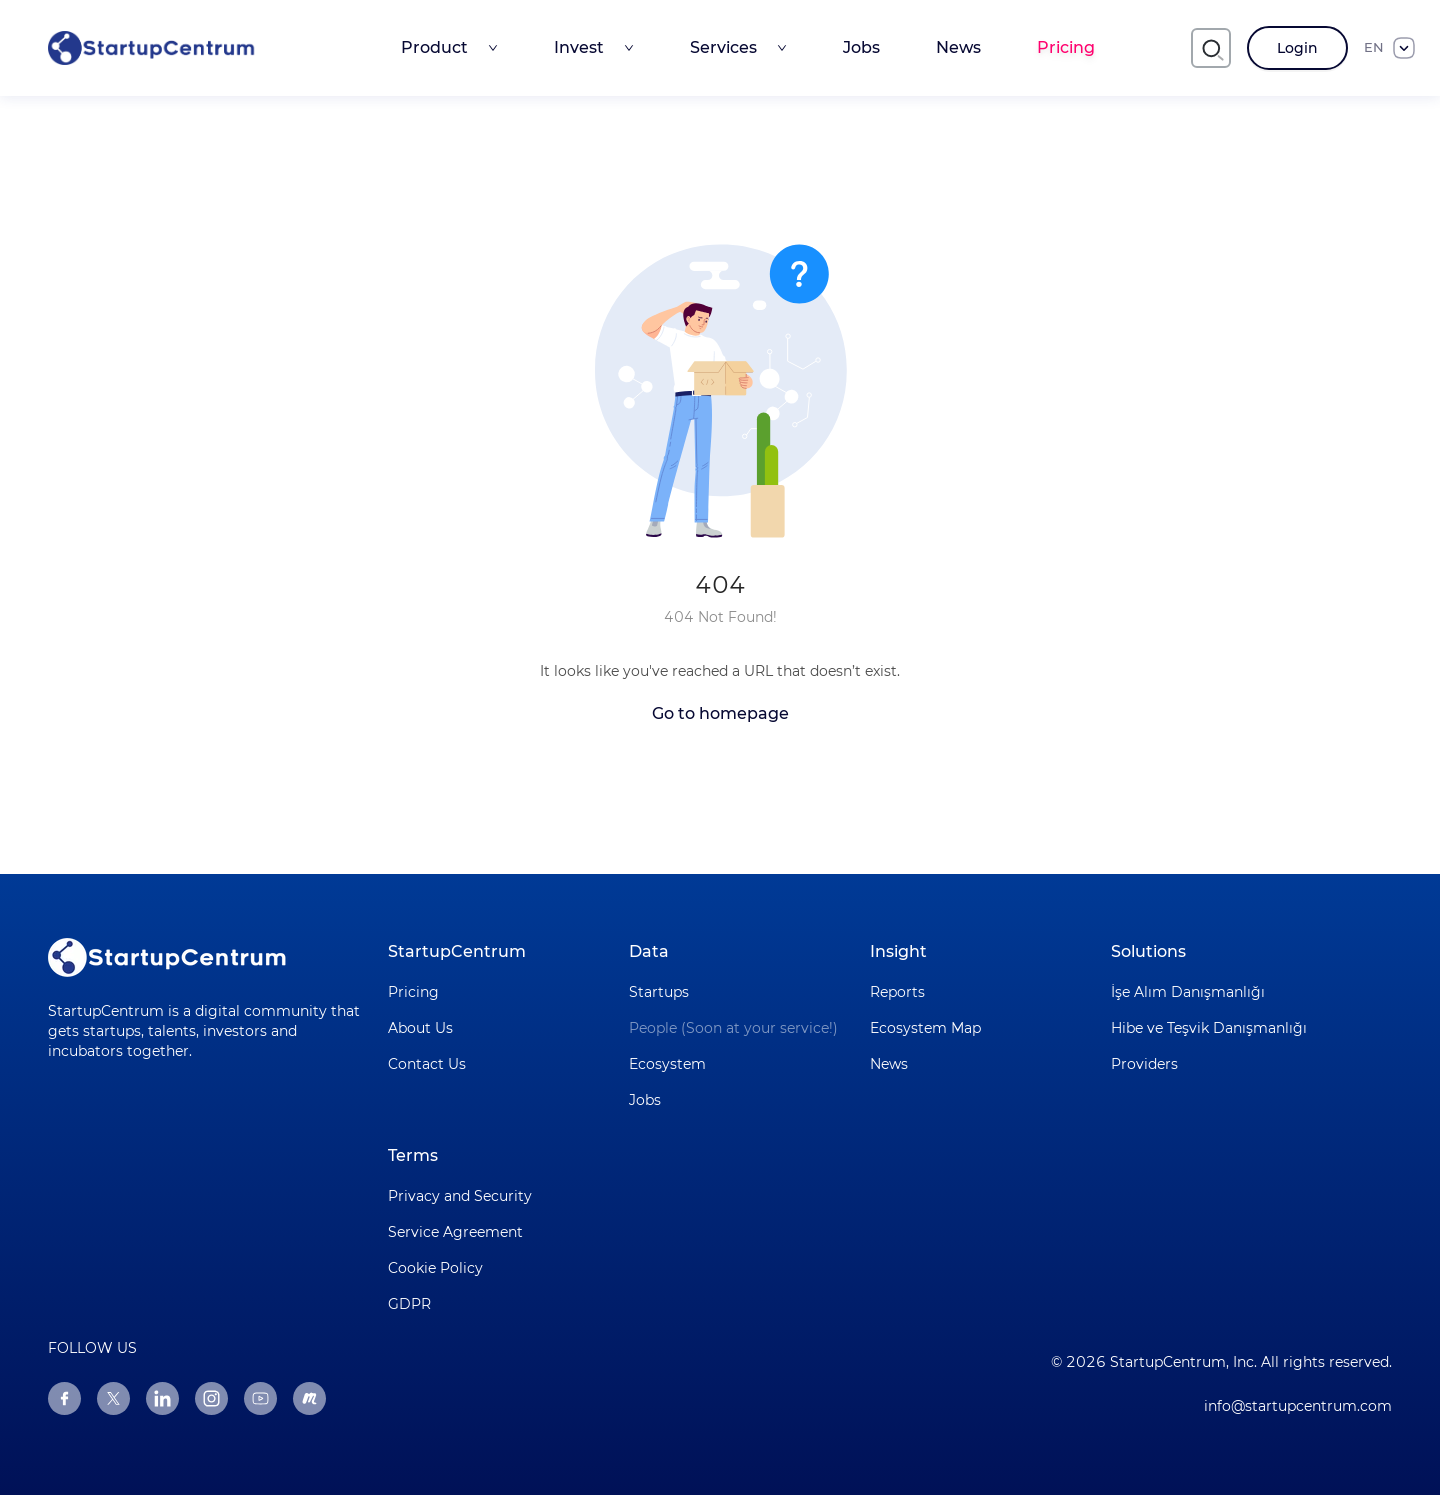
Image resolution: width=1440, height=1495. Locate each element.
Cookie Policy (435, 1268)
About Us (420, 1028)
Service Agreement (455, 1232)
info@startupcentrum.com (1298, 1406)
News (958, 47)
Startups (659, 992)
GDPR (409, 1304)
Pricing (1066, 47)
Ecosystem (667, 1064)
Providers (1144, 1064)
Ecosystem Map (925, 1028)
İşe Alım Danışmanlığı (1188, 992)
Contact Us (427, 1064)
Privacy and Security (460, 1196)
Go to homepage (720, 713)
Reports (897, 992)
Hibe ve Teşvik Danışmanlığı (1209, 1028)
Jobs (861, 47)
